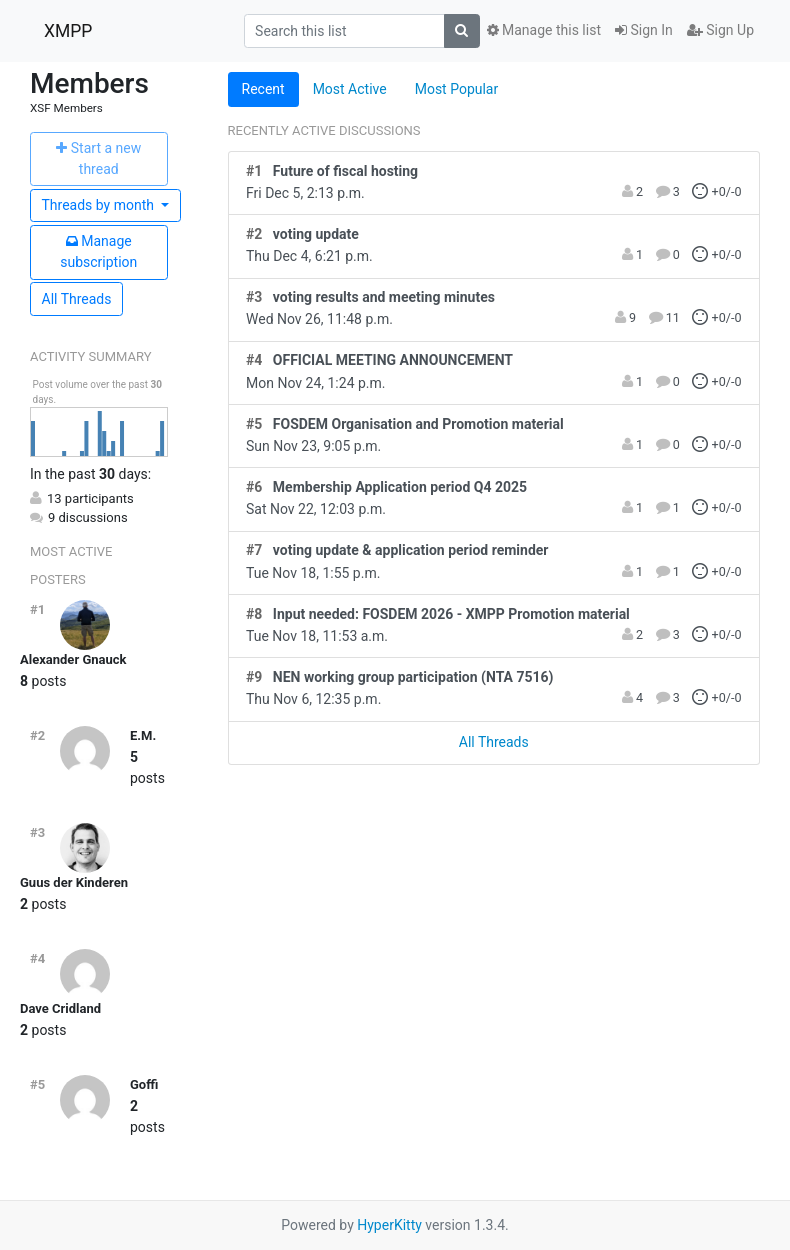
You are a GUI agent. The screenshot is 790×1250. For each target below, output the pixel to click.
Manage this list (544, 30)
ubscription (98, 251)
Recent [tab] (263, 89)
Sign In (644, 30)
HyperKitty (389, 1225)
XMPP (68, 31)
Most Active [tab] (350, 89)
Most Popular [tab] (457, 89)
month (100, 205)
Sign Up (720, 30)
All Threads (77, 299)
